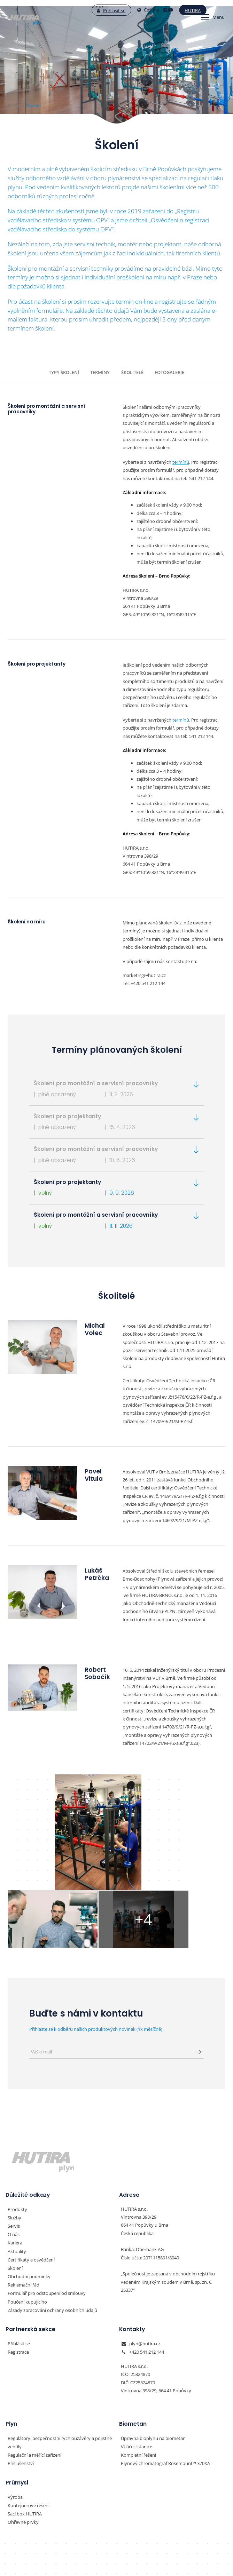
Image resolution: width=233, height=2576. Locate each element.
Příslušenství (21, 2377)
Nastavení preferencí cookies (116, 2552)
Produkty (17, 2128)
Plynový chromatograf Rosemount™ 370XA (165, 2377)
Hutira (177, 10)
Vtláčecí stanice (136, 2361)
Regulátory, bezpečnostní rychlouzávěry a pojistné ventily (60, 2357)
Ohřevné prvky (23, 2435)
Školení (15, 2185)
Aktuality (17, 2169)
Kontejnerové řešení (28, 2418)
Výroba (15, 2410)
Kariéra (15, 2161)
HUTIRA (116, 2504)
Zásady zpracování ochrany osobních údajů (52, 2226)
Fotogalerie (167, 372)
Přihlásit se (96, 10)
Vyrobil (116, 2566)
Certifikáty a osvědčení (31, 2177)
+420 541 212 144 (146, 2267)
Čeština (133, 10)
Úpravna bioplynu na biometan (153, 2353)
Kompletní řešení (138, 2369)
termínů (180, 461)
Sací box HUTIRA (25, 2427)
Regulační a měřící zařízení (34, 2369)
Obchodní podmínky (29, 2193)
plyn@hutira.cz (144, 2259)
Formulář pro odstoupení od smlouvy (47, 2210)
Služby (14, 2136)
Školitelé (131, 372)
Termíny (100, 372)
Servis (14, 2144)
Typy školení (66, 372)
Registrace (18, 2267)
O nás (14, 2152)
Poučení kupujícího (27, 2218)
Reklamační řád (23, 2201)
